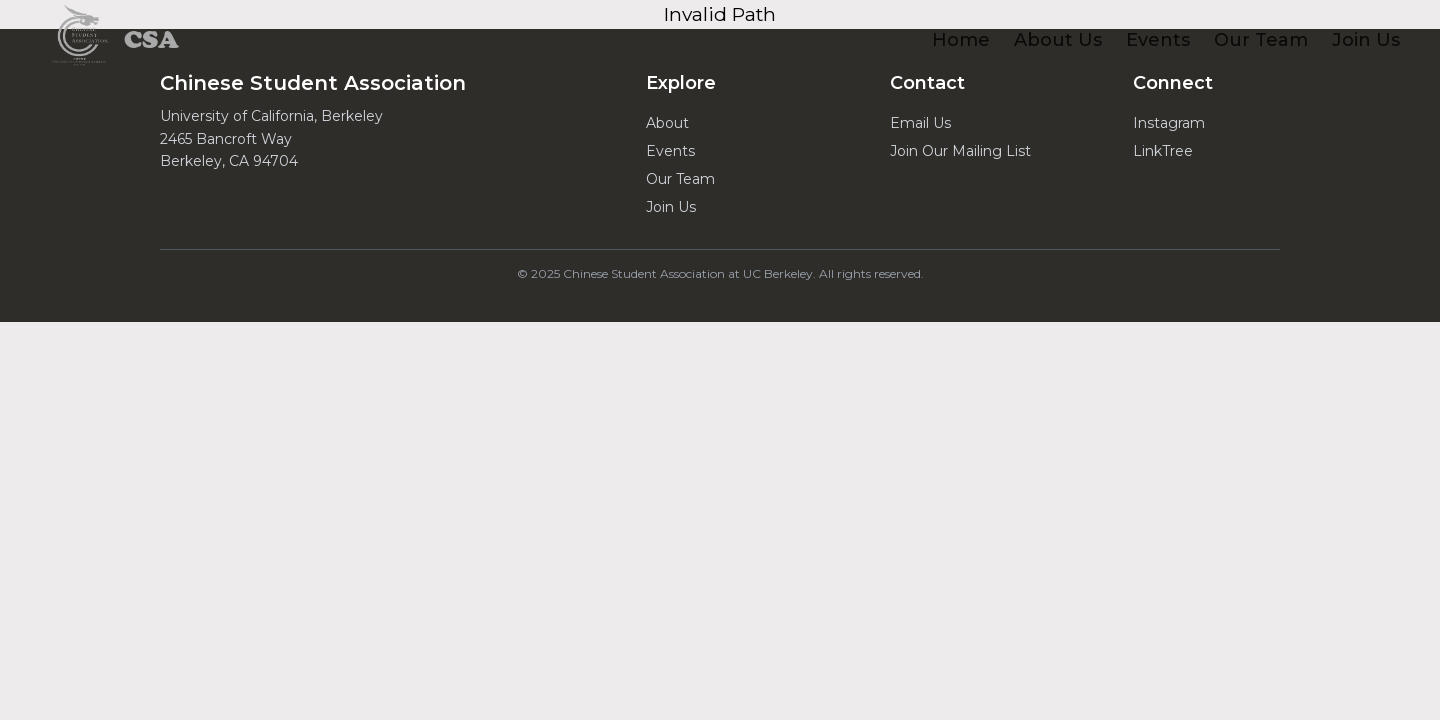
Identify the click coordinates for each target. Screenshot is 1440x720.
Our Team (680, 179)
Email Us (920, 123)
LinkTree (1163, 151)
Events (670, 151)
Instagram (1169, 123)
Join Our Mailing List (960, 151)
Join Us (671, 207)
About (667, 123)
